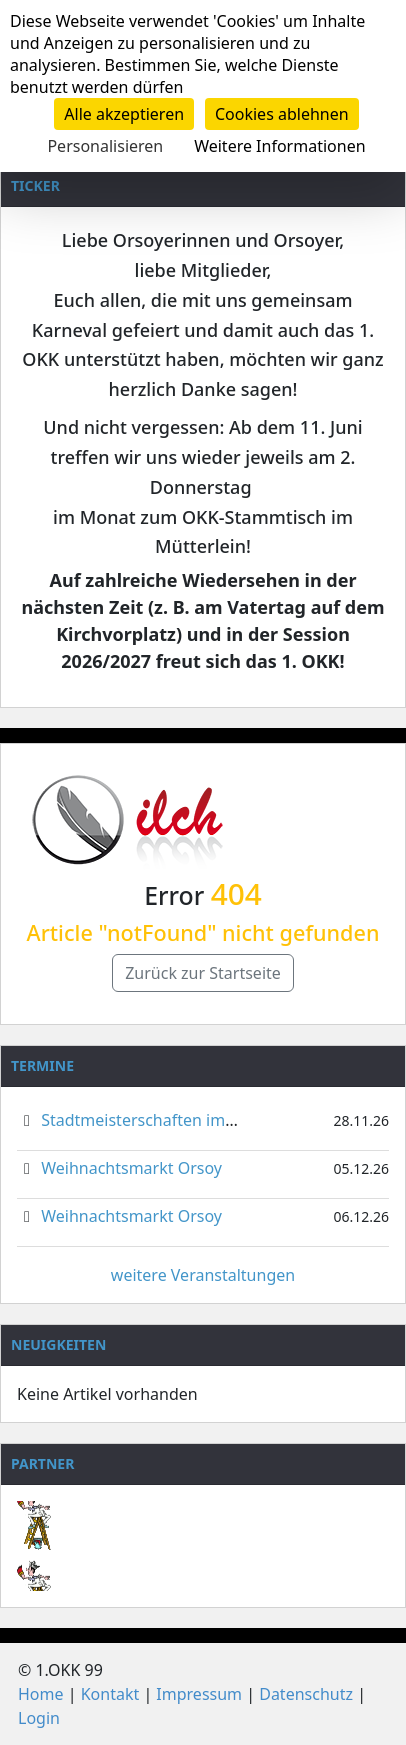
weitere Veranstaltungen (203, 1275)
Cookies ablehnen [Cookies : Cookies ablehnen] (282, 114)
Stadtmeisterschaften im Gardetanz (174, 1120)
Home (41, 1694)
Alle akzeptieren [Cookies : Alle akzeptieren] (124, 114)
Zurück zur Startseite (203, 973)
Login (39, 1718)
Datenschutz (306, 1694)
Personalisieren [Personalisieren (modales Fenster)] (105, 146)
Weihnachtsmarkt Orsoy (131, 1168)
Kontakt (110, 1694)
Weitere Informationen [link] (279, 146)
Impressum (199, 1694)
